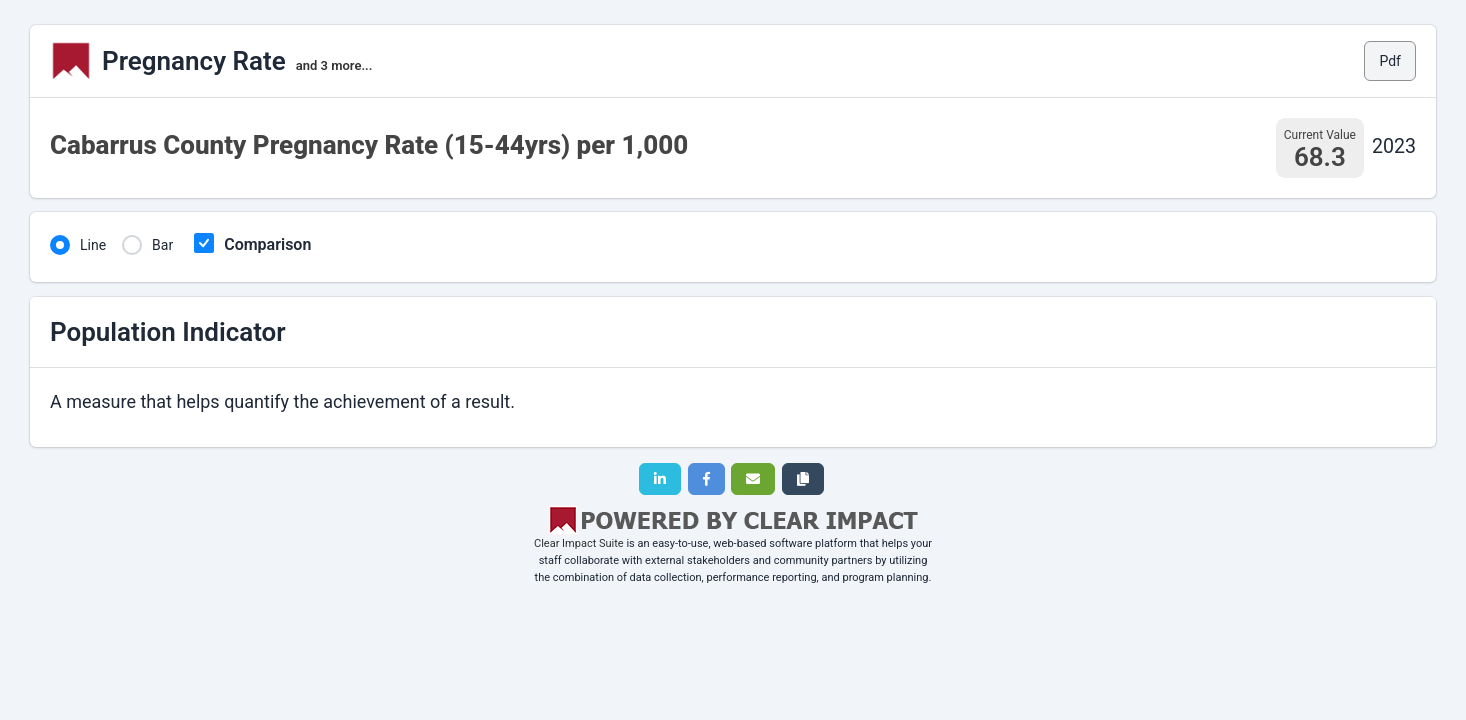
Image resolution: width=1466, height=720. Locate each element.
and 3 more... (334, 65)
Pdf (1390, 61)
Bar (162, 245)
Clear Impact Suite (579, 543)
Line (93, 245)
